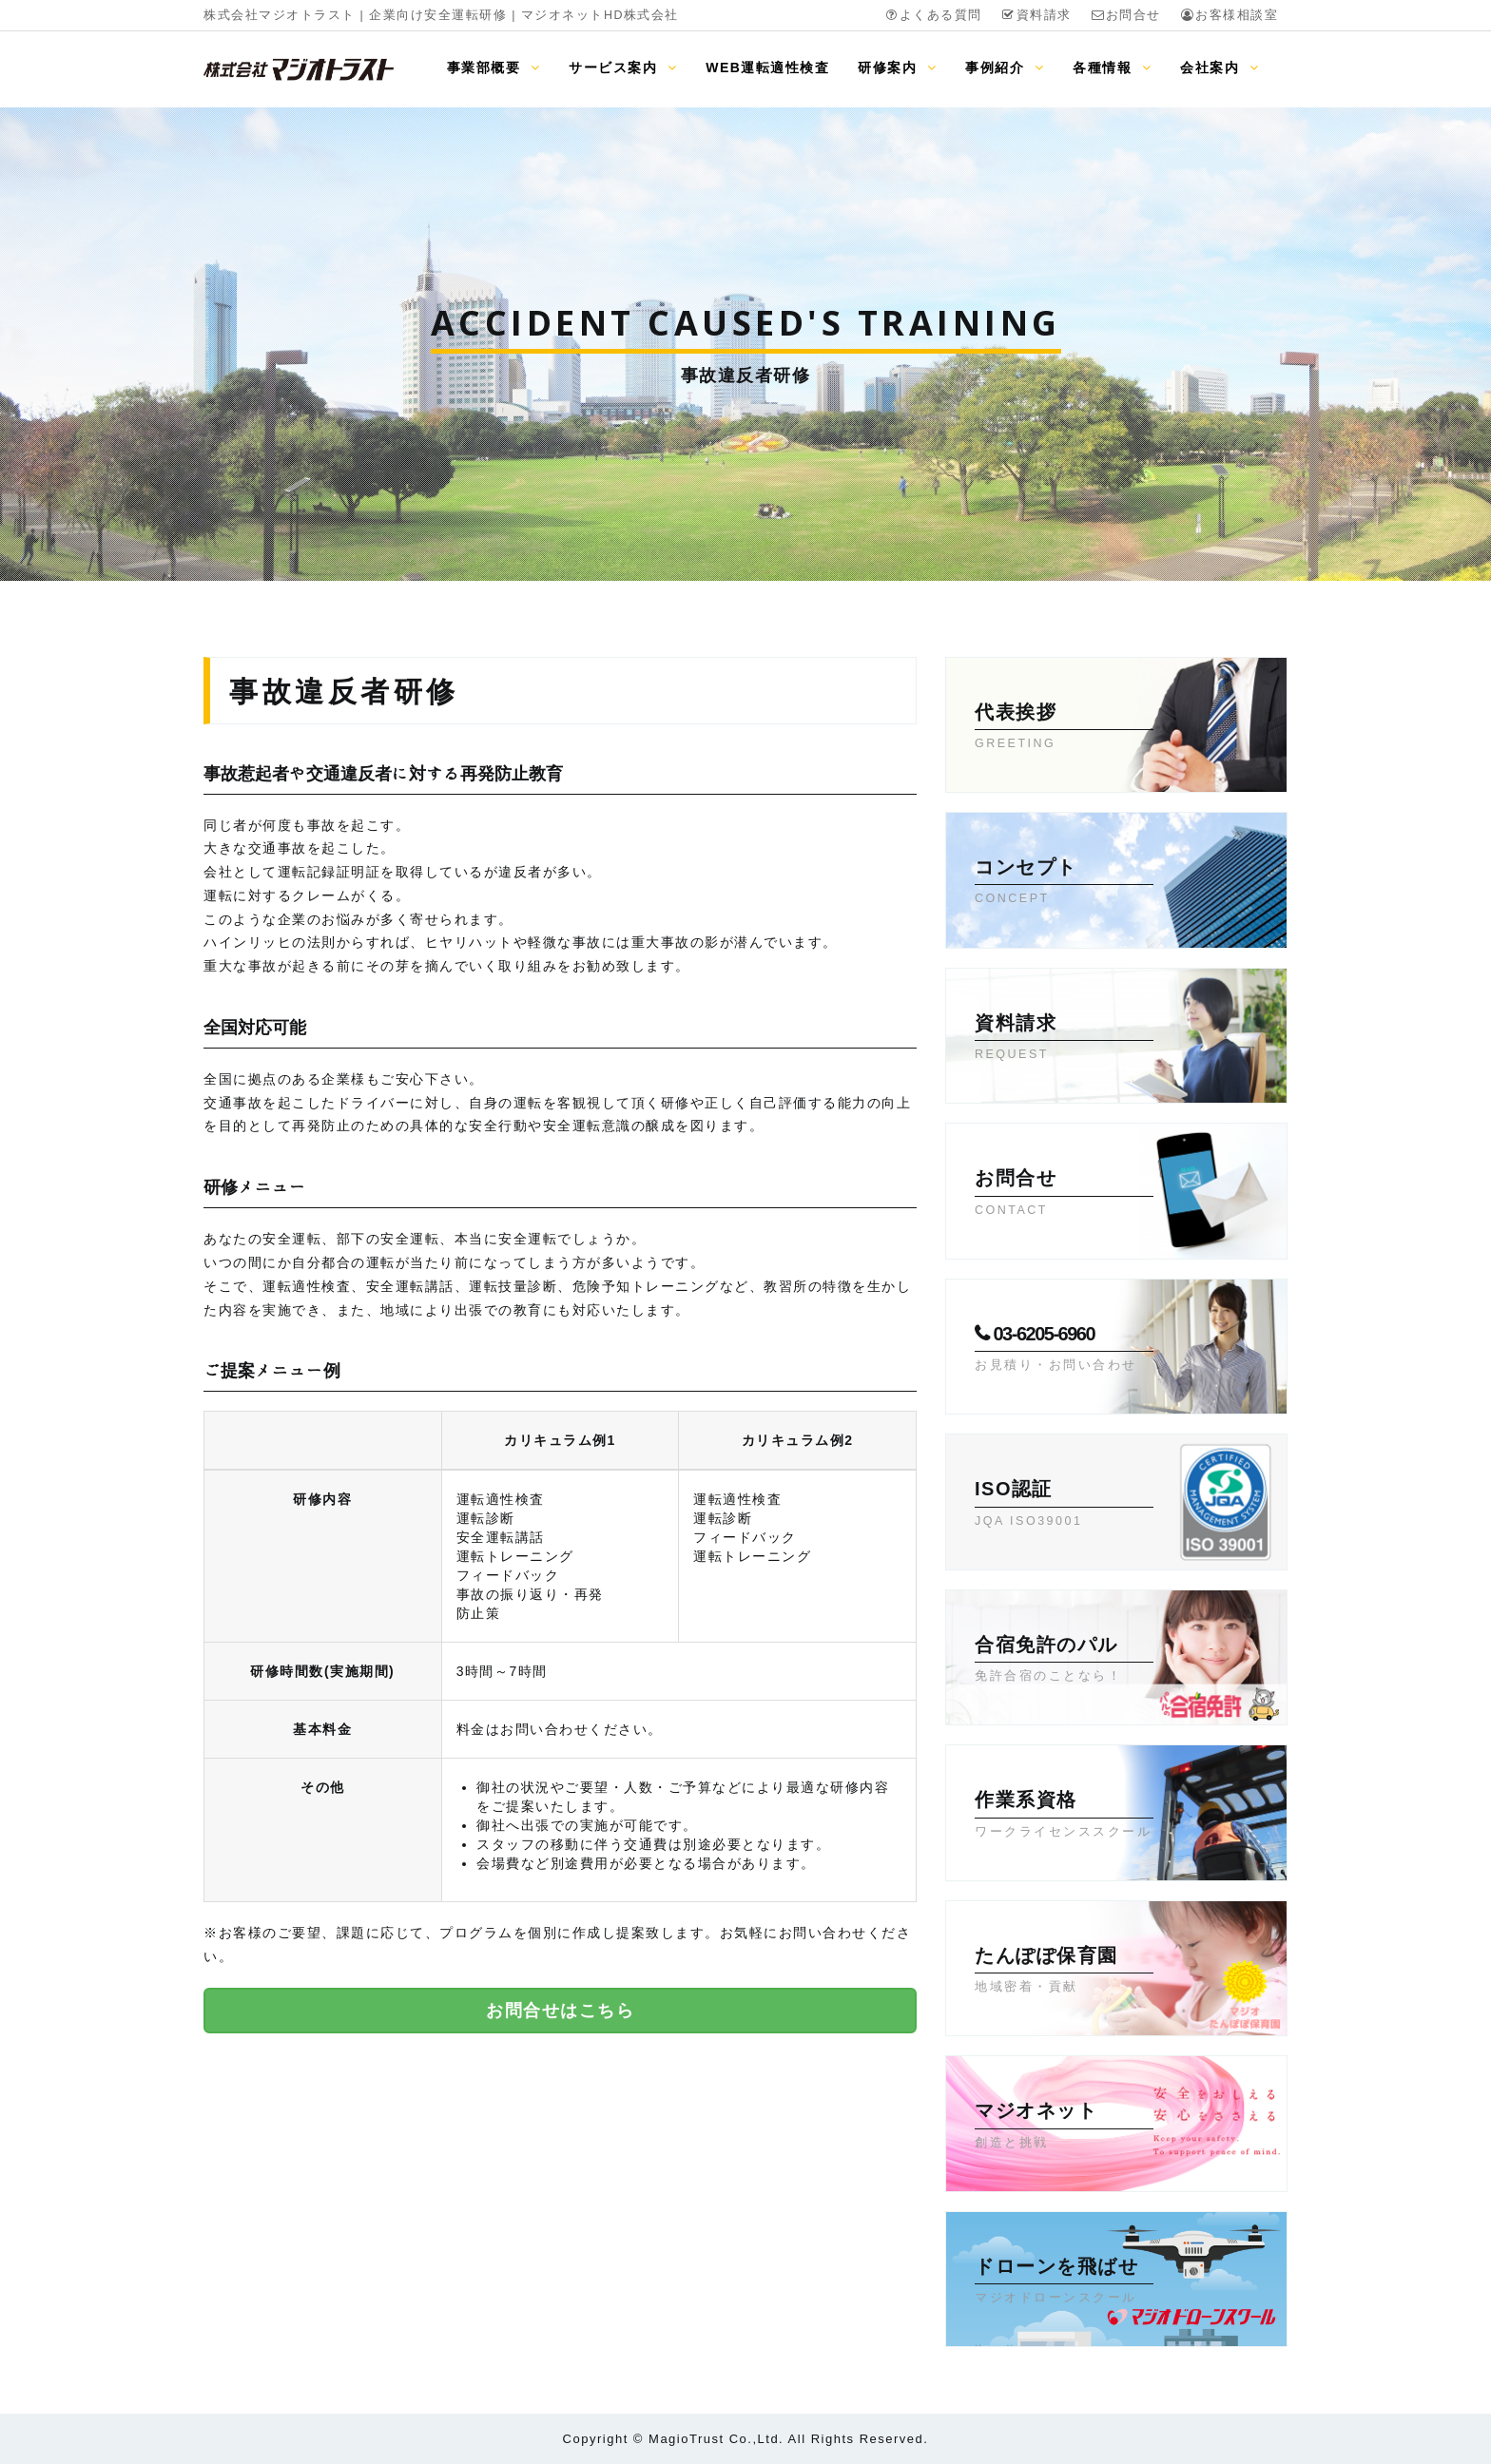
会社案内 (1219, 67)
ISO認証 (1064, 1504)
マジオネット (1064, 2126)
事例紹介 (1004, 67)
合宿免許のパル (1064, 1660)
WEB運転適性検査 (767, 67)
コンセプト (1064, 883)
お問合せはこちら (560, 2010)
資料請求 (1036, 15)
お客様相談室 (1229, 15)
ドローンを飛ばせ (1064, 2282)
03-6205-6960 (1064, 1349)
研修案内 (897, 67)
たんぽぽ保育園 (1064, 1971)
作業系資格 (1064, 1815)
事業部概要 (493, 67)
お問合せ (1126, 15)
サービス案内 (623, 67)
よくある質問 (933, 15)
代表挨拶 (1064, 728)
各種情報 (1112, 67)
